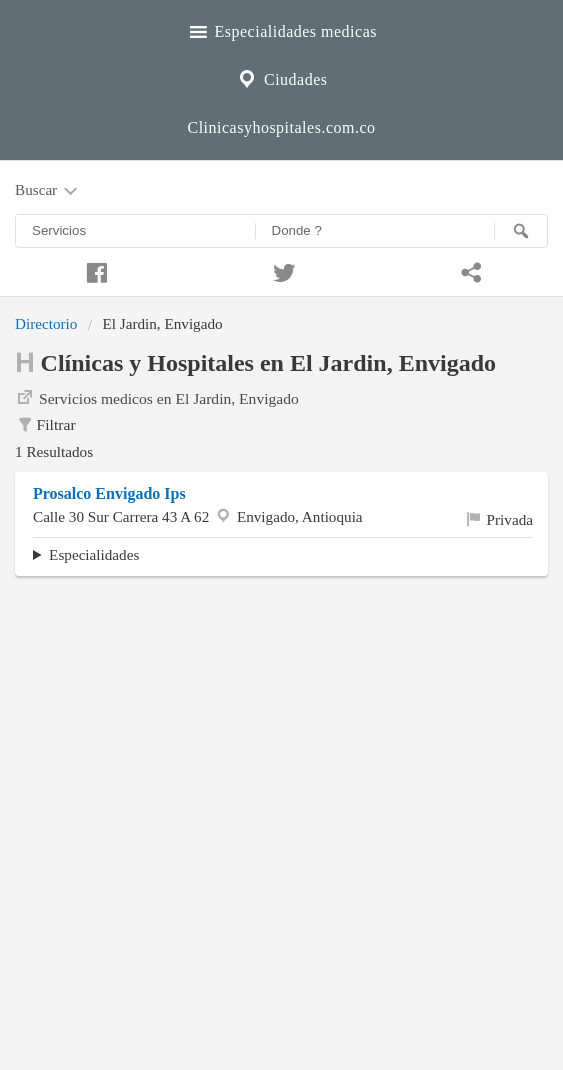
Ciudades (281, 77)
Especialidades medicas (281, 29)
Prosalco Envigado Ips (109, 493)
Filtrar (45, 425)
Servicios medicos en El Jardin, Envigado (157, 397)
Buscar (48, 191)
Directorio (46, 323)
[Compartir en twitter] (282, 270)
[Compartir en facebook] (94, 270)
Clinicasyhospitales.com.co (281, 127)
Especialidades (94, 554)
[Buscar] (521, 231)
